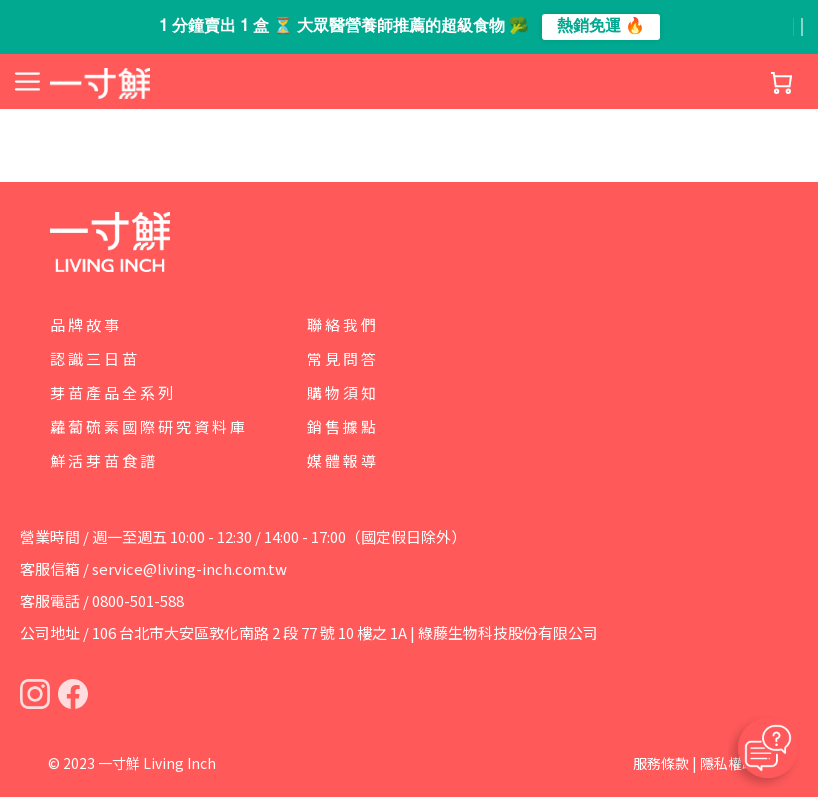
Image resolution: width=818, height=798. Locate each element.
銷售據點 (343, 426)
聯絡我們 (343, 324)
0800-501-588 (138, 601)
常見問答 (343, 358)
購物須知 (343, 392)
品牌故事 (86, 324)
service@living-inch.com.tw (189, 569)
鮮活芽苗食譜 (104, 460)
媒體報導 (343, 460)
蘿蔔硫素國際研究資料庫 (149, 426)
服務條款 (661, 764)
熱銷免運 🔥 (601, 27)
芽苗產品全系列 (113, 392)
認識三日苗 (95, 358)
